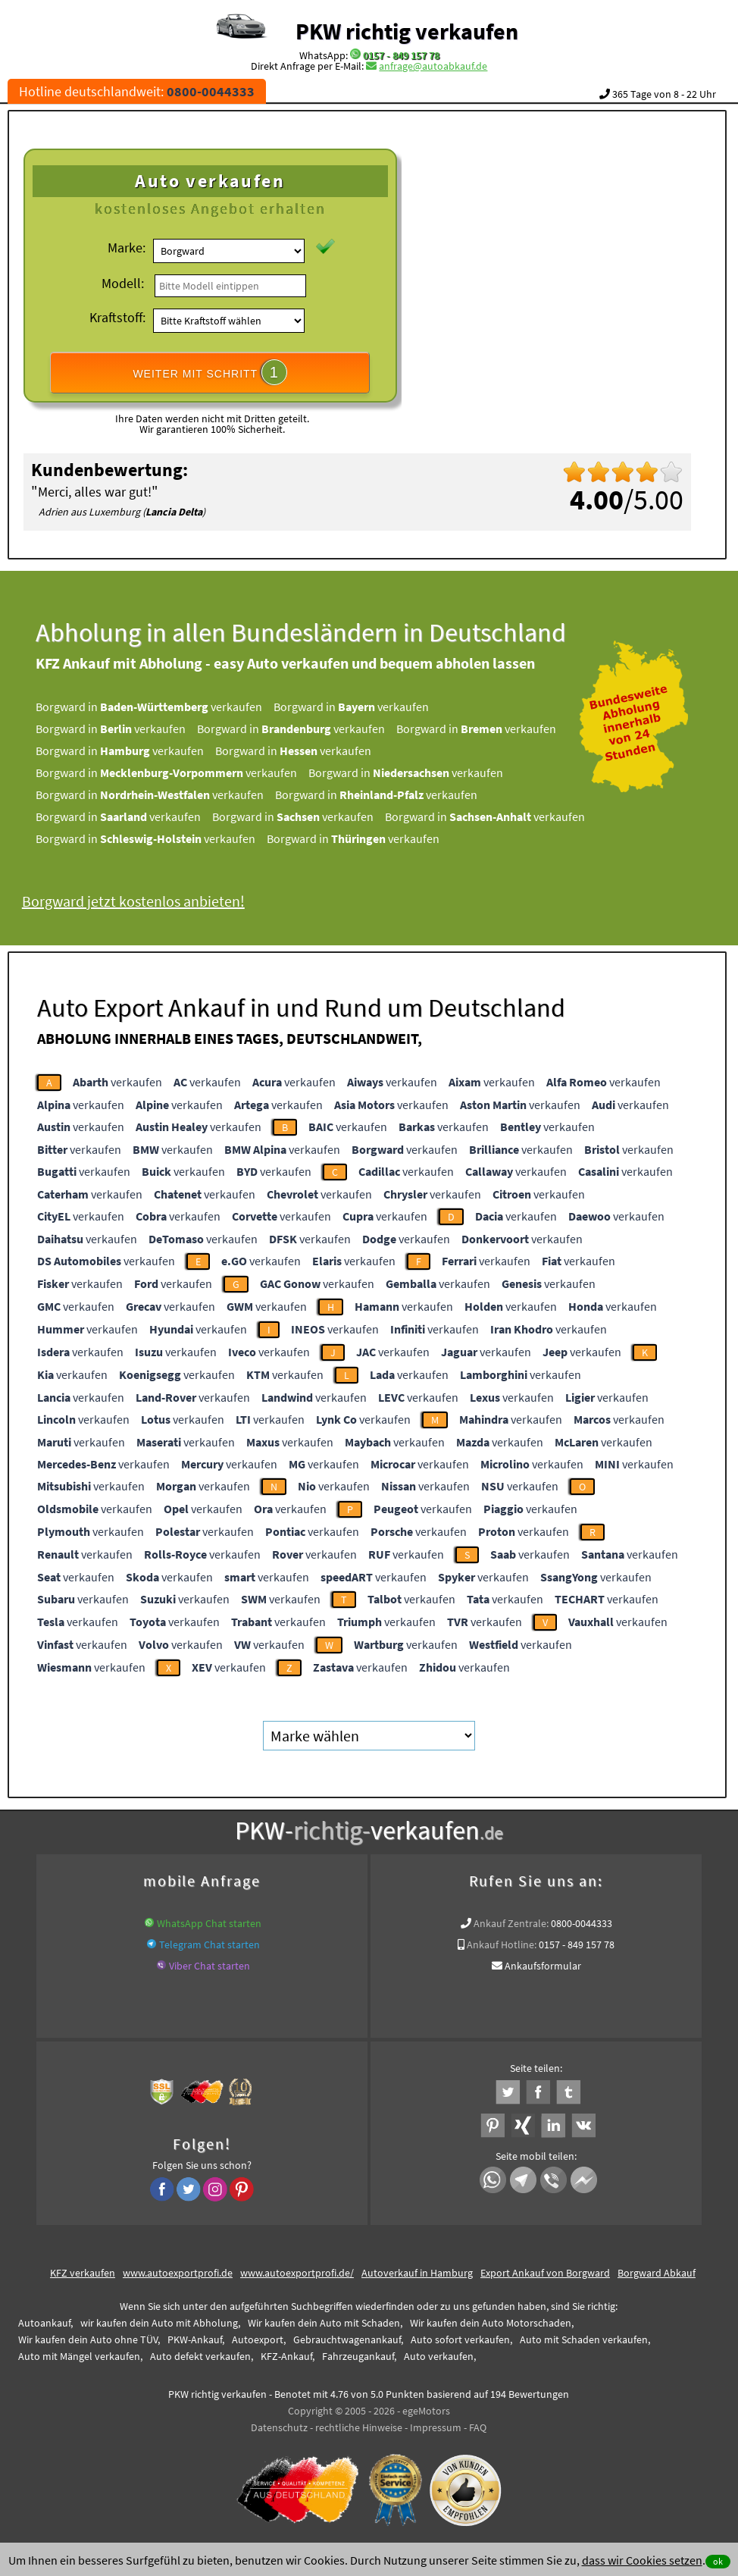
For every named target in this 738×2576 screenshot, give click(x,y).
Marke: (126, 247)
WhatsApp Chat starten (209, 1923)
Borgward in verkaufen (171, 706)
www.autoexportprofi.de (178, 2273)
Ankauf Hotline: (501, 1944)
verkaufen (117, 1081)
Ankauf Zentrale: (511, 1923)
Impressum (435, 2427)
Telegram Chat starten (209, 1944)
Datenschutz (279, 2427)
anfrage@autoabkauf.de (433, 66)
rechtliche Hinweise (358, 2427)
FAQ (477, 2427)
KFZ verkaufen (82, 2273)
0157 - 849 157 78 (401, 55)
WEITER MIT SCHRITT (210, 372)
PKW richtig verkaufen (407, 31)
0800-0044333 (581, 1923)
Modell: (123, 283)
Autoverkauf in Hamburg (417, 2273)
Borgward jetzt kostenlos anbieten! (155, 901)
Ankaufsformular (543, 1966)
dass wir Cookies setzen (642, 2560)
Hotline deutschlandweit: (137, 91)
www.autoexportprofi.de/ (297, 2273)
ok (718, 2561)
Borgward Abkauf (657, 2273)
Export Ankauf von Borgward (545, 2273)
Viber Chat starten (209, 1966)
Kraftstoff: (117, 317)
